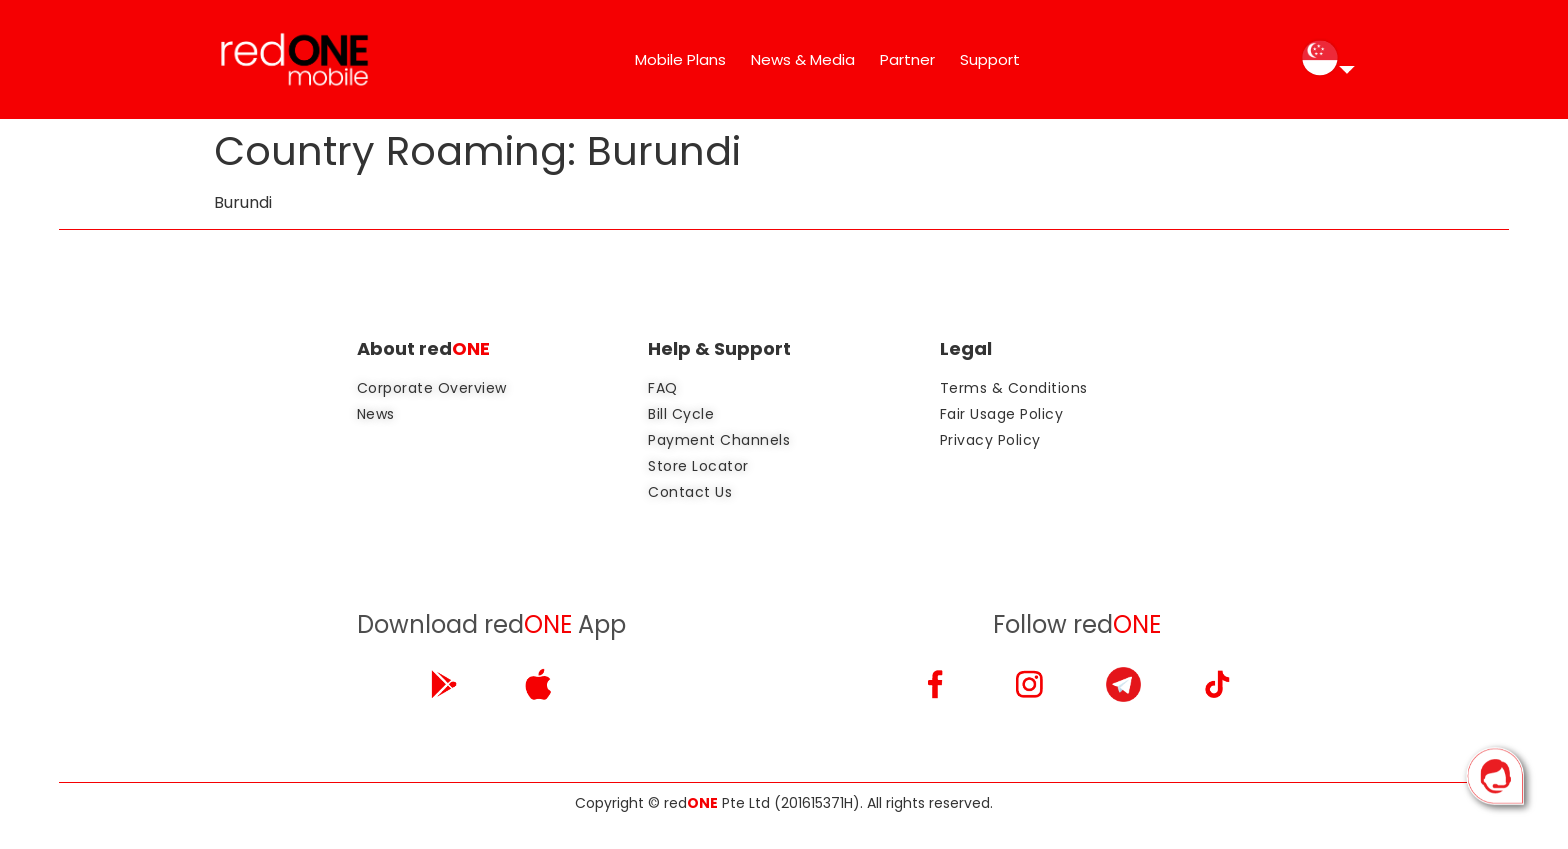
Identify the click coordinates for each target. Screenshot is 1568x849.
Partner (907, 59)
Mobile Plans (680, 59)
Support (990, 59)
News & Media (803, 59)
